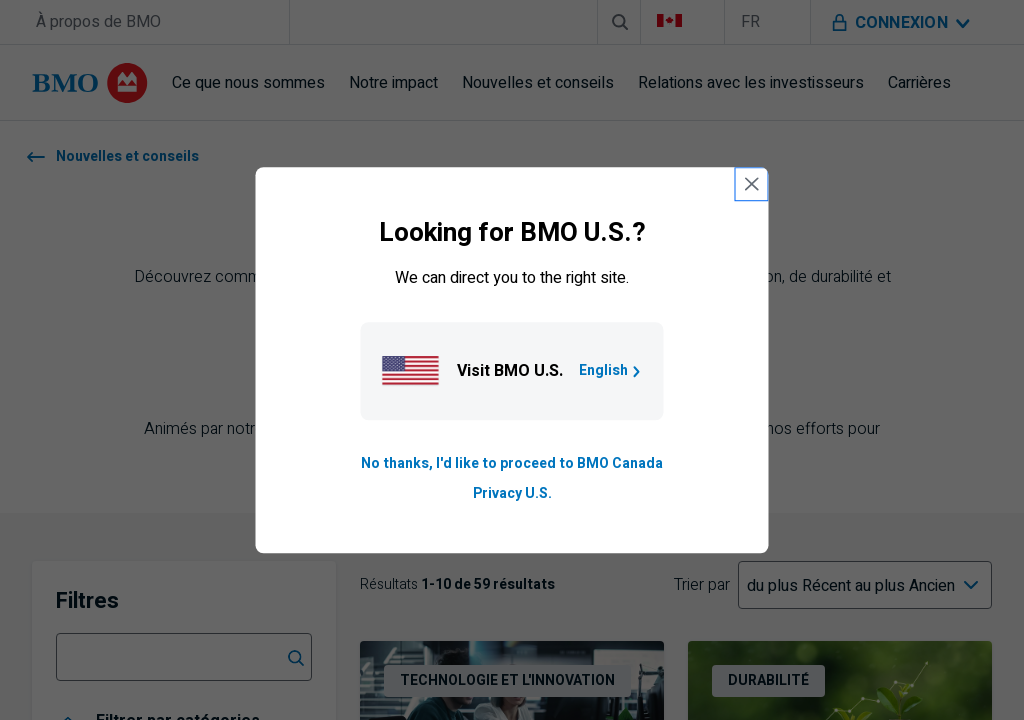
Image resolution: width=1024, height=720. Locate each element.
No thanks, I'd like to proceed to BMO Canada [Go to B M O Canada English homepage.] (512, 463)
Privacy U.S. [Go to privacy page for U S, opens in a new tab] (512, 493)
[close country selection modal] (752, 184)
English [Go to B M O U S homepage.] (611, 370)
